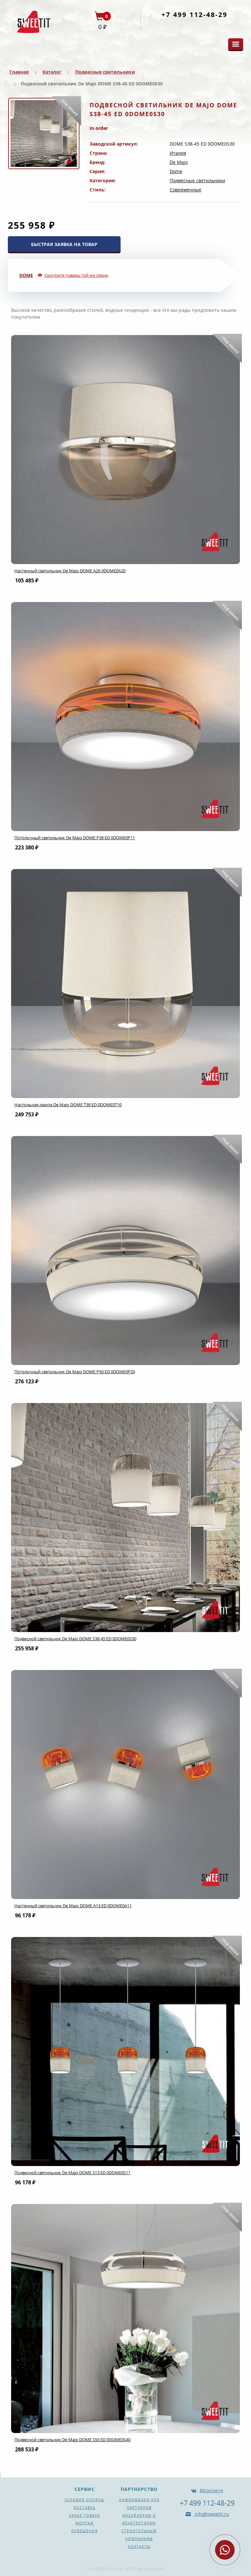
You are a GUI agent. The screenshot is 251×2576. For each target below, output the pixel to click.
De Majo (179, 162)
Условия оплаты (84, 2499)
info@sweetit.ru (211, 2514)
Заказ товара (84, 2515)
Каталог (51, 72)
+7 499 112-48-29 (194, 14)
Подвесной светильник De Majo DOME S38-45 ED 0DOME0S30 (75, 1639)
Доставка (84, 2507)
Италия (178, 153)
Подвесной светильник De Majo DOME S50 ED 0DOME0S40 (72, 2440)
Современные (185, 190)
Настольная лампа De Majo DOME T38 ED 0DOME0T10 (68, 1105)
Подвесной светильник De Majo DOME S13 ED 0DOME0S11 (72, 2173)
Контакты (139, 2546)
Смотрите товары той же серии (76, 275)
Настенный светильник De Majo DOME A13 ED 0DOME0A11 (73, 1906)
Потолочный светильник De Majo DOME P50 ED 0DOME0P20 (74, 1372)
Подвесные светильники (105, 72)
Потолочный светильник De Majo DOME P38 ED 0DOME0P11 (74, 838)
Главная (19, 72)
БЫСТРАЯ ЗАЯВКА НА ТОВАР (64, 244)
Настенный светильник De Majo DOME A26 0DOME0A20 (70, 571)
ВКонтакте (211, 2490)
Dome (176, 171)
